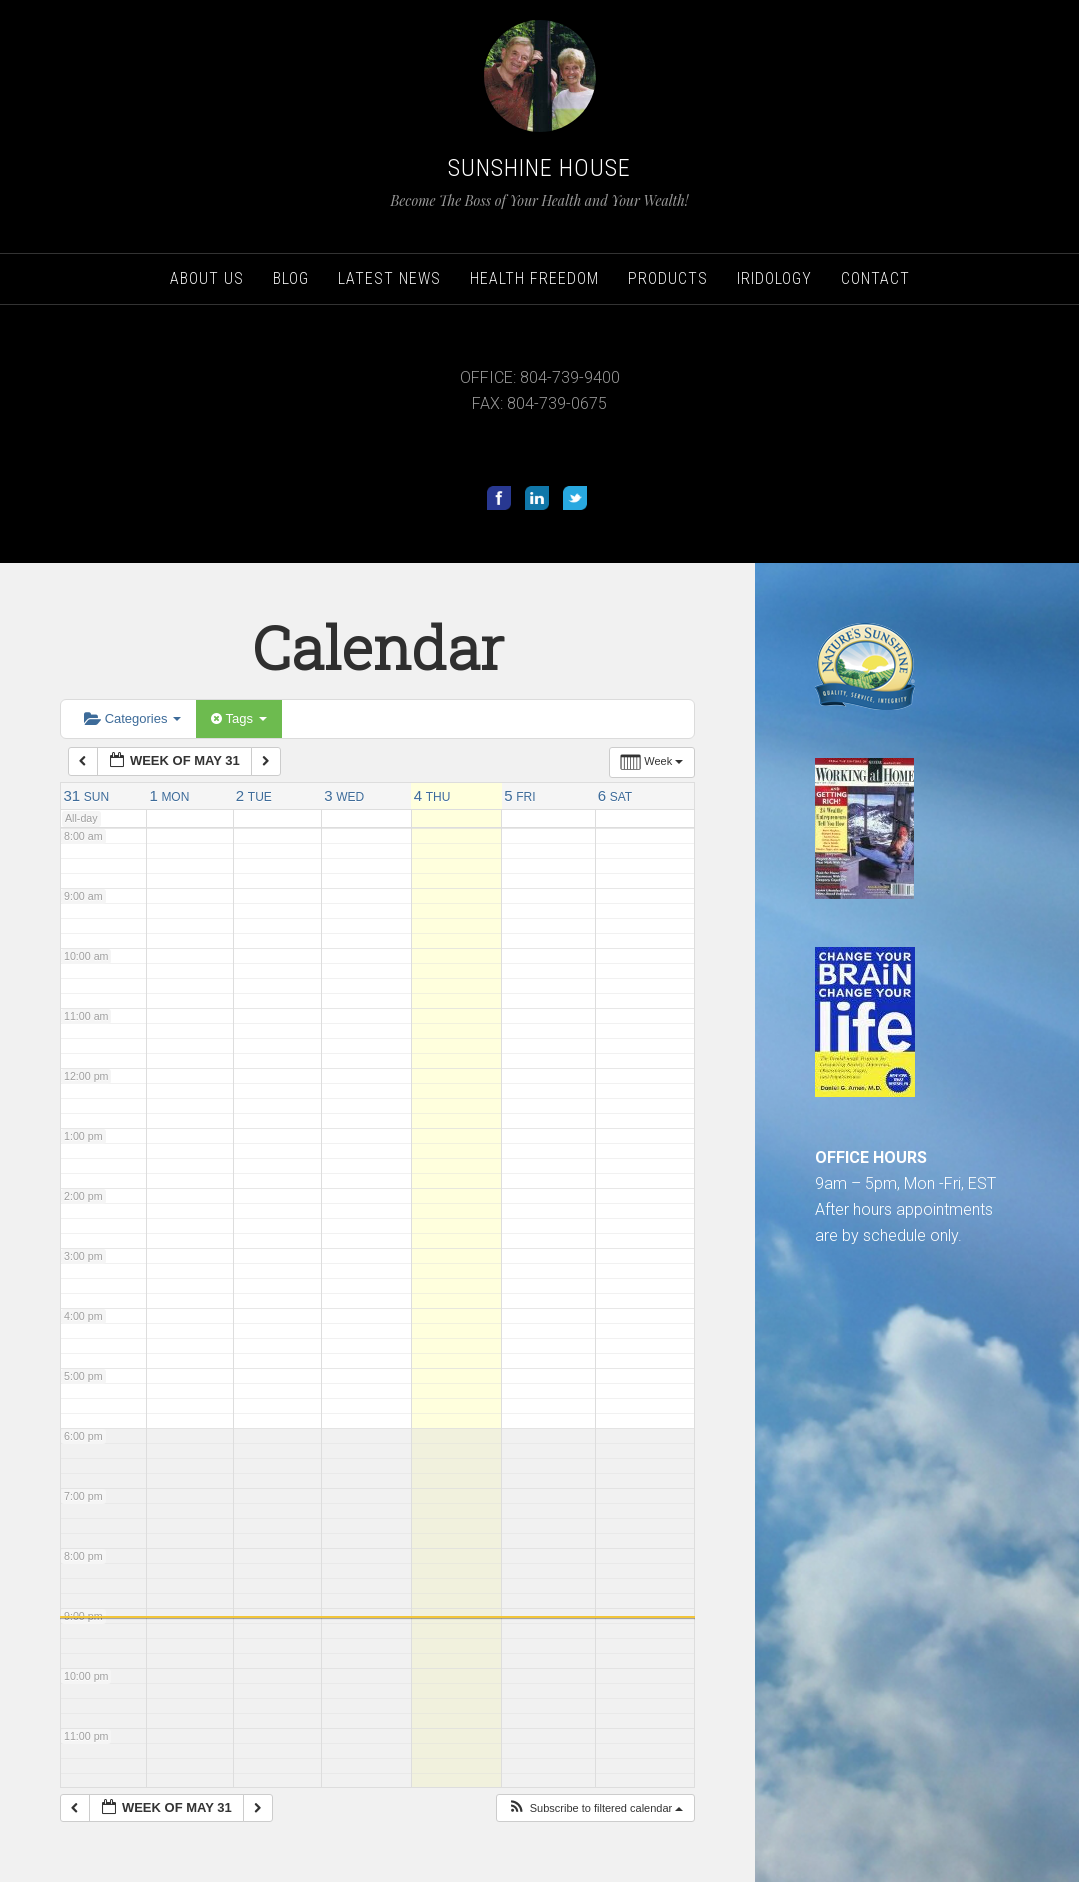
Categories (132, 718)
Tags (238, 718)
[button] (595, 1808)
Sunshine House (539, 168)
